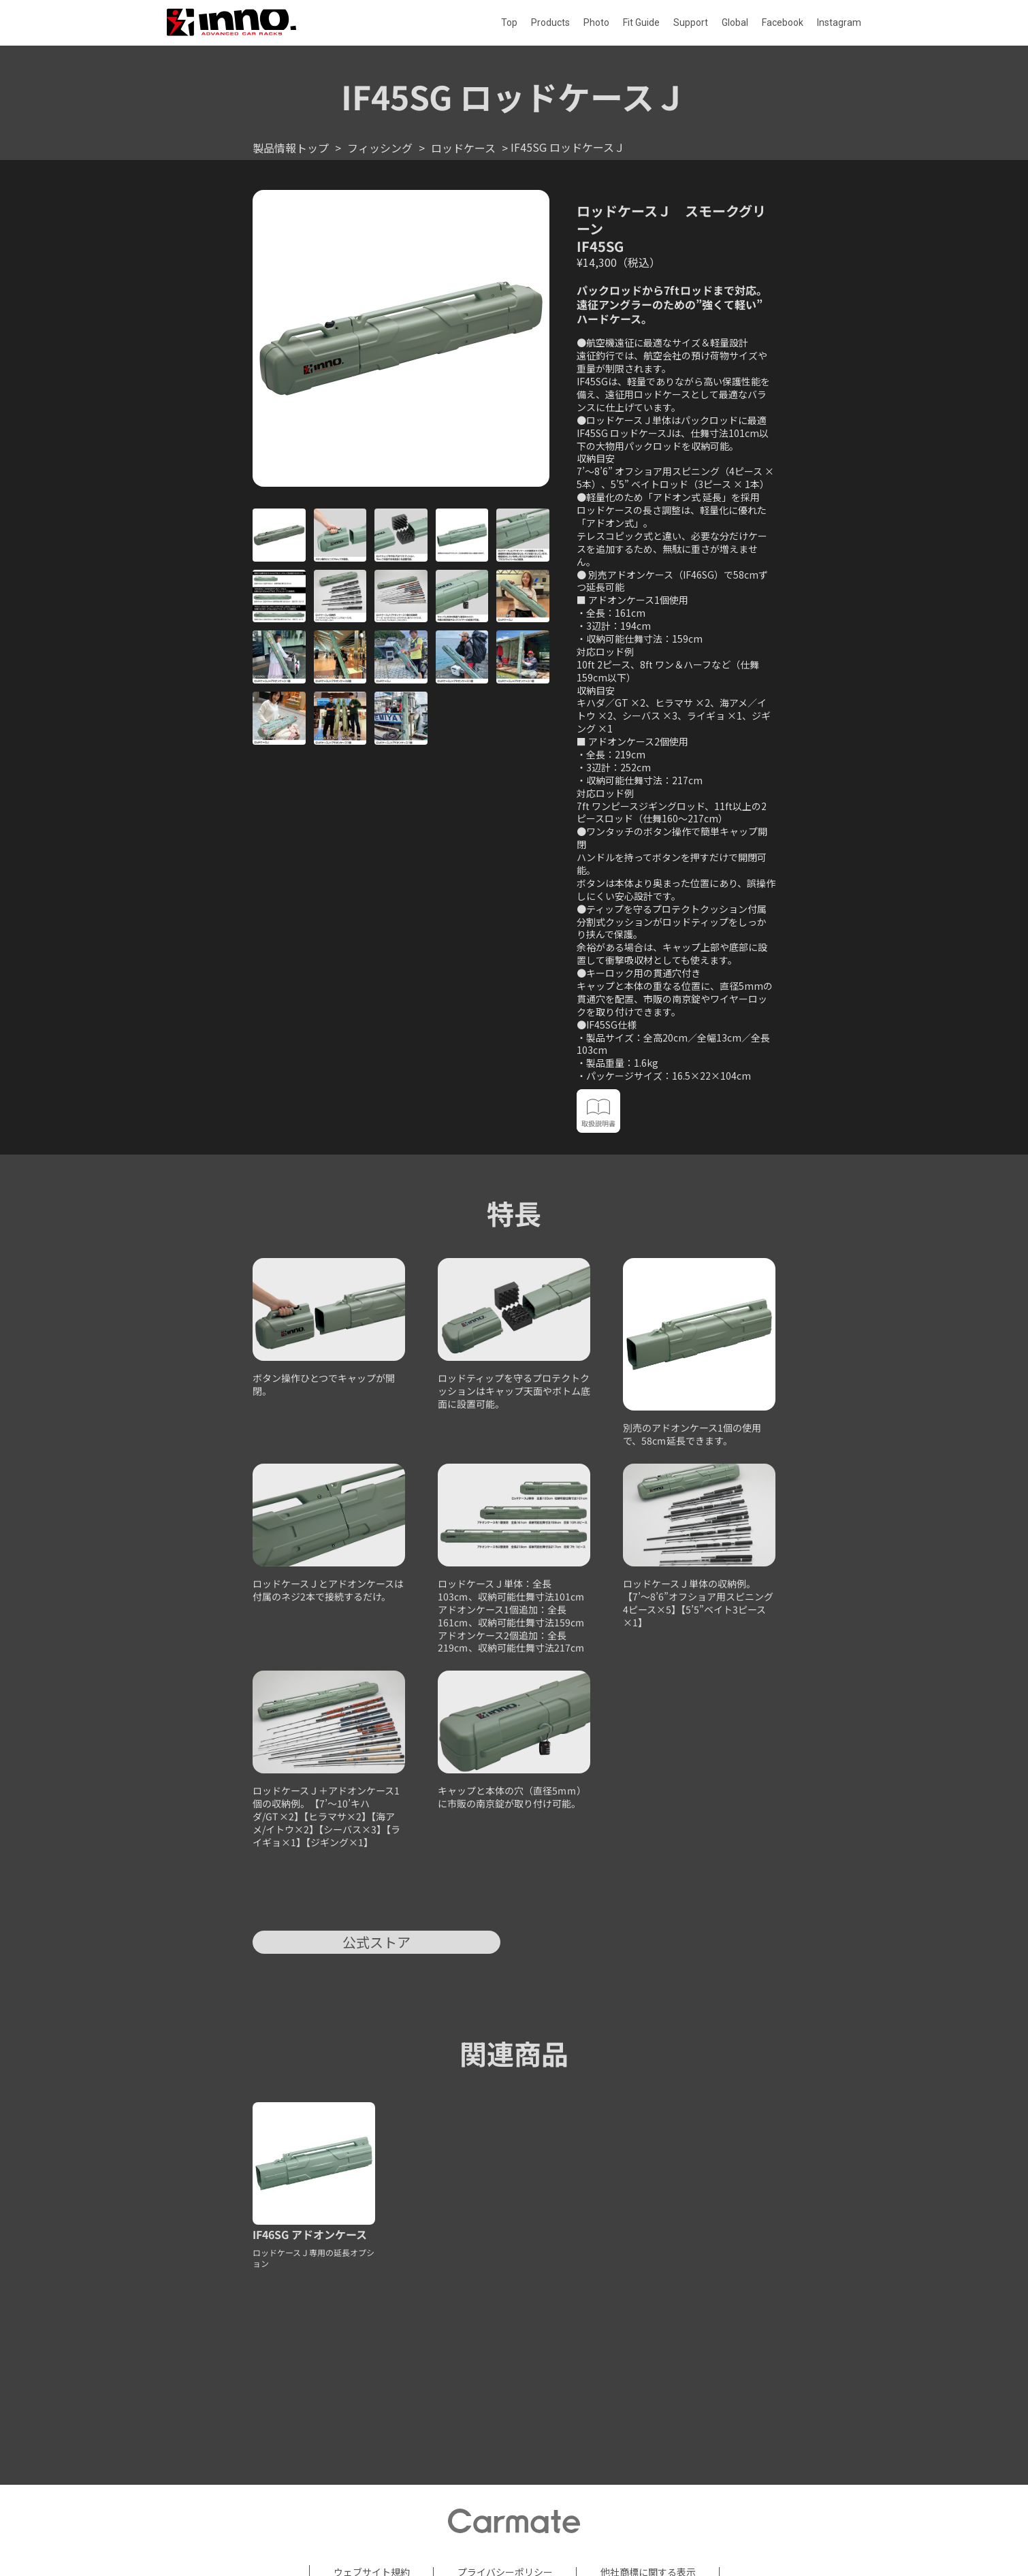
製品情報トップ (291, 148)
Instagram (839, 22)
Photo (596, 22)
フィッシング (380, 148)
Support (690, 22)
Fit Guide (641, 22)
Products (550, 22)
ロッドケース (463, 148)
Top (509, 22)
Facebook (782, 22)
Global (735, 22)
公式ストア (376, 1942)
